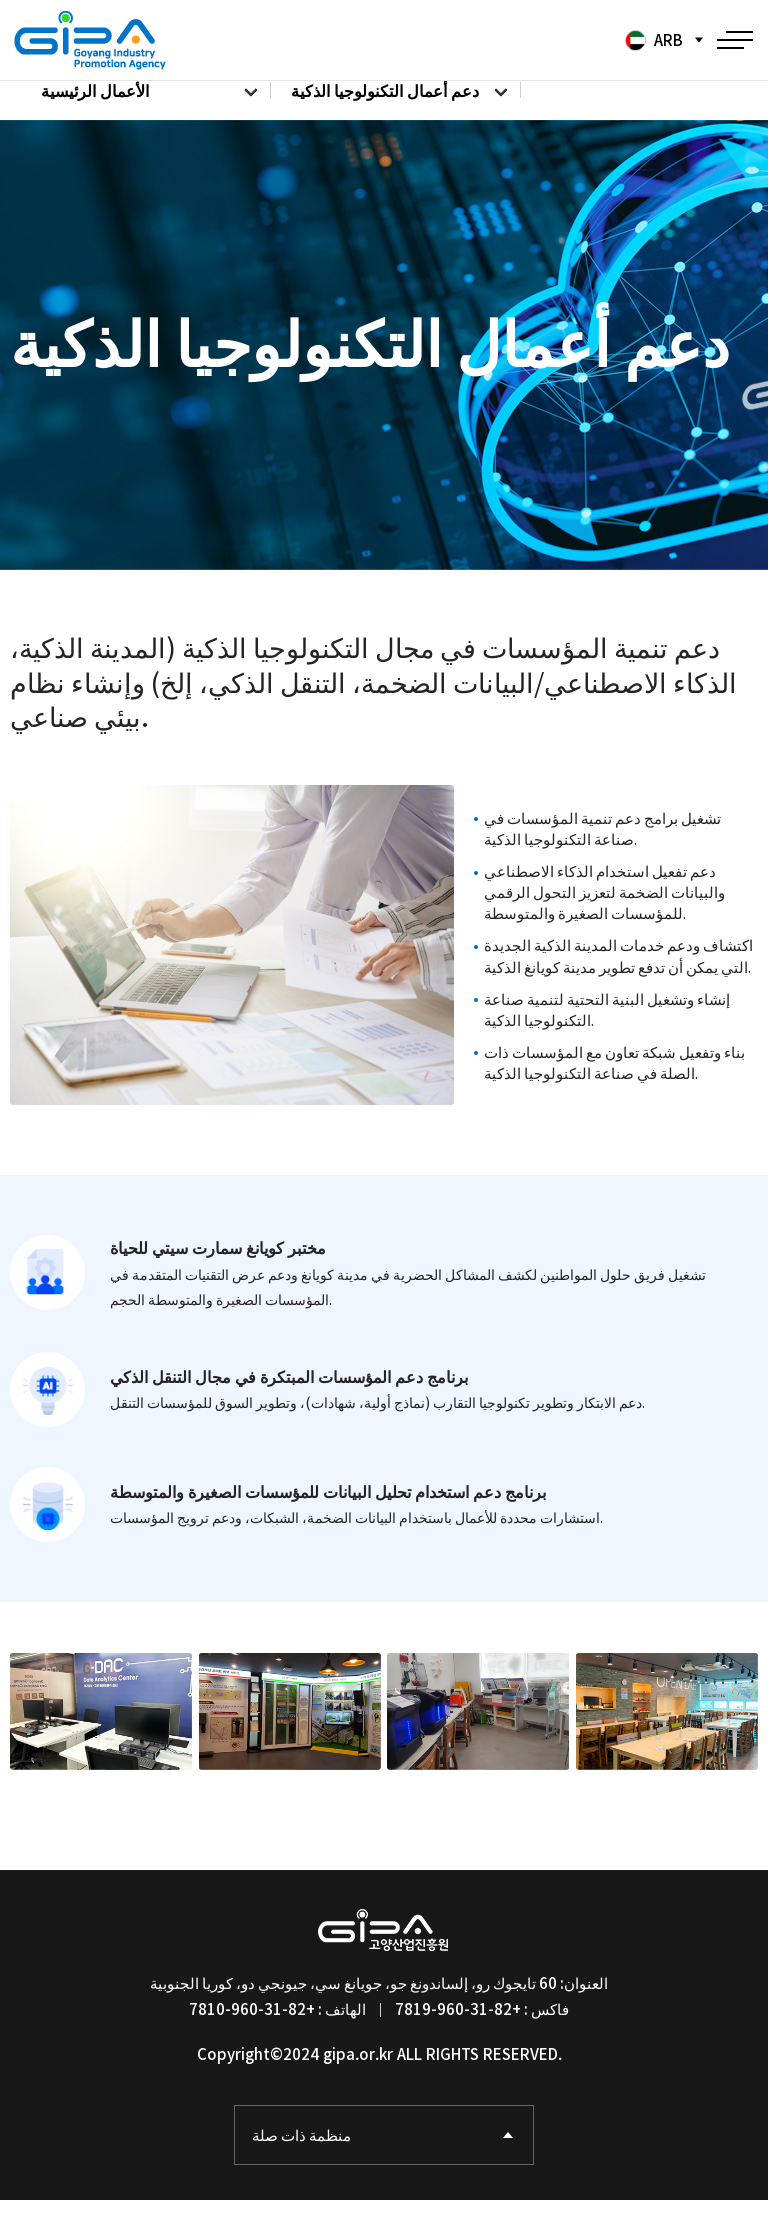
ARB (652, 40)
